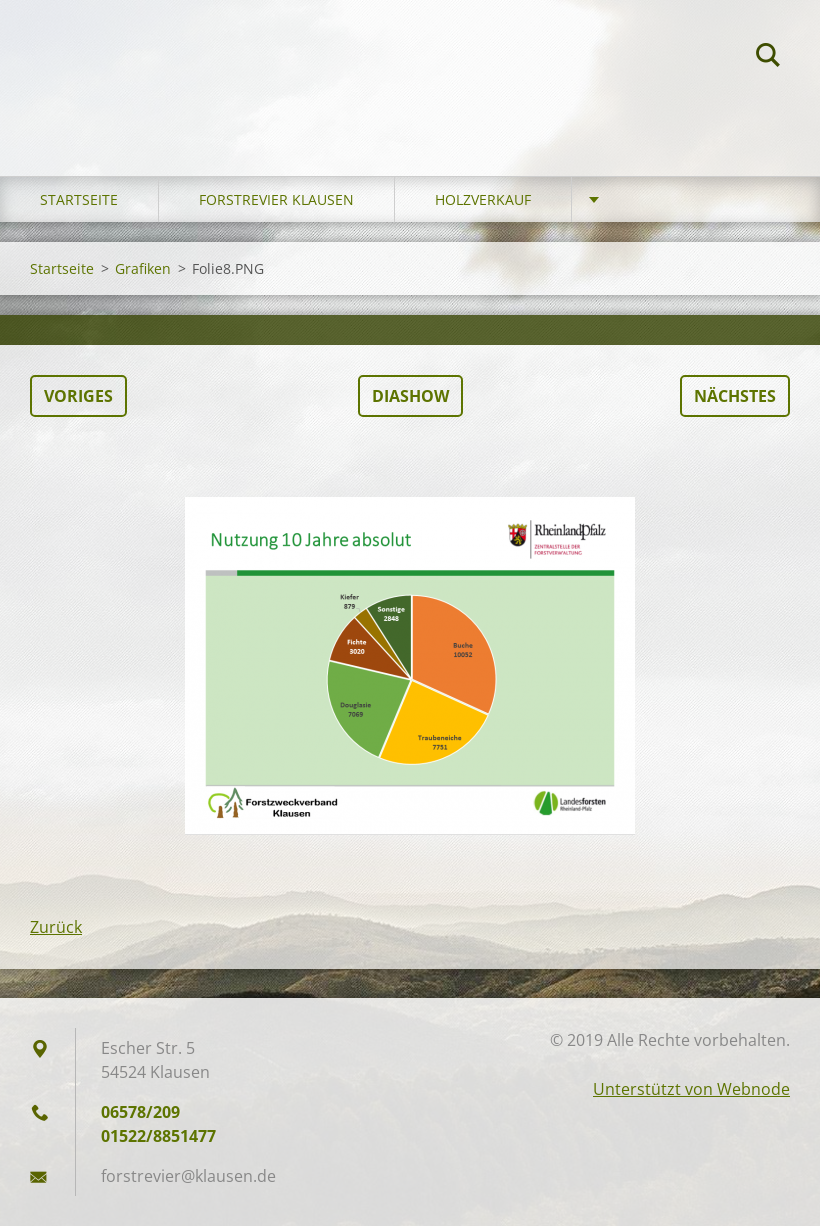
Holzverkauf (483, 199)
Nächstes (735, 396)
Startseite (79, 199)
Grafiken (143, 268)
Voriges (78, 396)
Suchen (768, 58)
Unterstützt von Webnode (691, 1089)
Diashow (410, 396)
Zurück (56, 927)
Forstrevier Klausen (276, 199)
